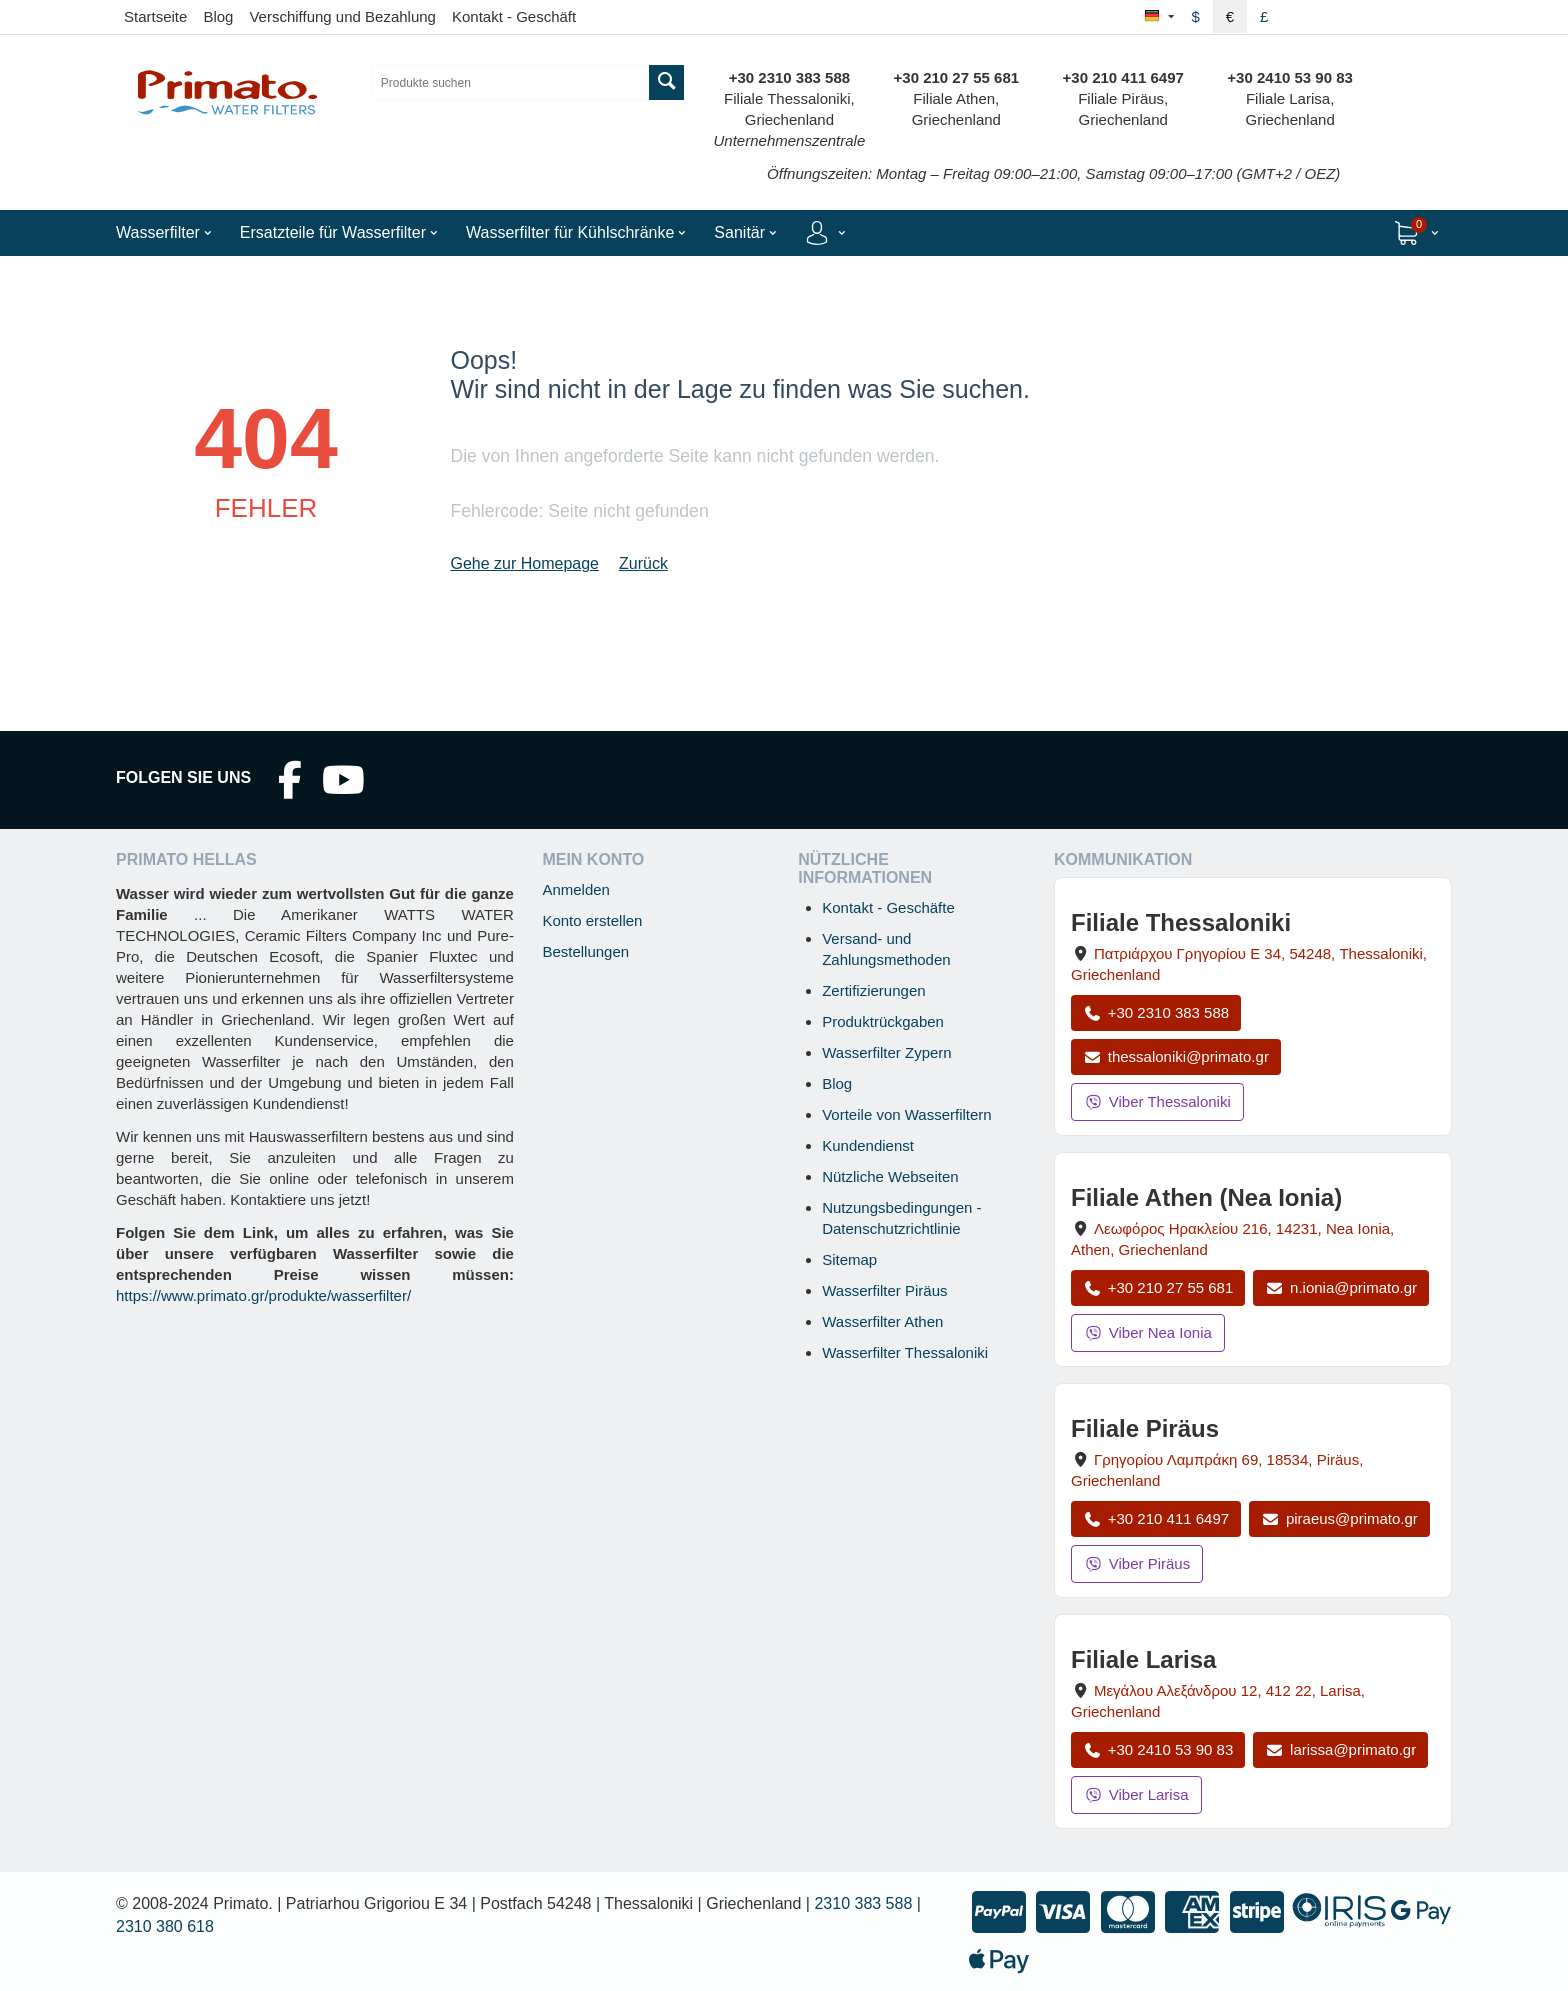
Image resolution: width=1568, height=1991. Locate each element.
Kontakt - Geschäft (514, 16)
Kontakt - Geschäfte (888, 907)
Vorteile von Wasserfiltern (907, 1114)
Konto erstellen (592, 920)
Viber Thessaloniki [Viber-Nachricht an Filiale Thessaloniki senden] (1157, 1101)
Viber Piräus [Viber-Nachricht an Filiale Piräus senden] (1137, 1563)
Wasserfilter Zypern (886, 1052)
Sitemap (849, 1259)
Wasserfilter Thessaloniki (905, 1352)
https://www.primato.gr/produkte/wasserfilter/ (263, 1295)
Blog (218, 16)
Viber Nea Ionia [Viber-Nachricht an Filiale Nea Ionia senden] (1148, 1332)
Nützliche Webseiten (890, 1176)
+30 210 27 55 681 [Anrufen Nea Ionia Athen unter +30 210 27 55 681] (1158, 1287)
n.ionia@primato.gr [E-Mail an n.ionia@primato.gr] (1341, 1287)
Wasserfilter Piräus (884, 1290)
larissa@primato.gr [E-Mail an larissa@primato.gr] (1340, 1749)
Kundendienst (868, 1145)
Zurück (643, 563)
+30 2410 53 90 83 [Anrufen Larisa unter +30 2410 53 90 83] (1158, 1749)
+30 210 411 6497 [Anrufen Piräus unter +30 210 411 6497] (1156, 1518)
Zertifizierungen (873, 990)
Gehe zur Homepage (524, 563)
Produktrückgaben (883, 1021)
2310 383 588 (863, 1903)
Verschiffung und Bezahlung (342, 16)
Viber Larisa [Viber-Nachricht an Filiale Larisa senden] (1136, 1794)
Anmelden (576, 889)
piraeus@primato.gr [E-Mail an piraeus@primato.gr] (1339, 1518)
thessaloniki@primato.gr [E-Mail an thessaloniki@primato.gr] (1176, 1056)
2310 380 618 (165, 1926)
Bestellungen (585, 951)
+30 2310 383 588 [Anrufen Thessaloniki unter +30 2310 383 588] (1156, 1012)
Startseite (155, 16)
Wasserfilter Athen (882, 1321)
